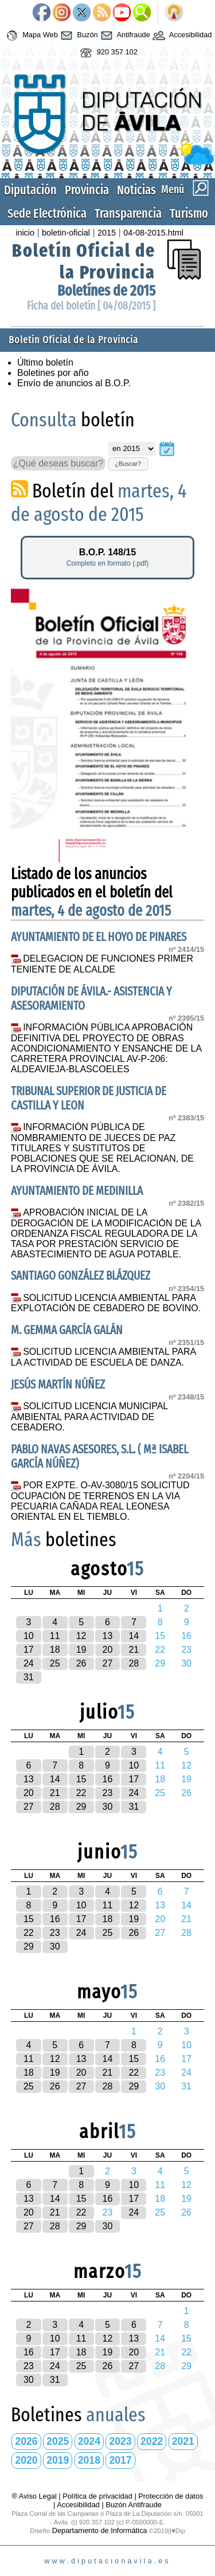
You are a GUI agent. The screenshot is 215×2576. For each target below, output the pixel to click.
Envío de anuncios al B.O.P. (74, 383)
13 (108, 1636)
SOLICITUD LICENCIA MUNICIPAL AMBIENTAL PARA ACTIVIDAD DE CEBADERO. (89, 1416)
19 (81, 1649)
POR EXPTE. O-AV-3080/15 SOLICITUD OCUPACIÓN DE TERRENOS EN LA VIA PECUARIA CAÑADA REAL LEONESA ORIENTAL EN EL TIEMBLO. (100, 1501)
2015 (106, 232)
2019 (57, 2460)
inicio (24, 232)
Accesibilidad (181, 35)
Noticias (136, 190)
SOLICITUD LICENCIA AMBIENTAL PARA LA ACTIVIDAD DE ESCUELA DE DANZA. (103, 1357)
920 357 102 (107, 52)
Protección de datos (170, 2496)
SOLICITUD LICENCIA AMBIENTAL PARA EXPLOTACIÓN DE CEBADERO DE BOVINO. (106, 1303)
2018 (89, 2460)
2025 (57, 2441)
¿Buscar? (128, 463)
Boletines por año (53, 373)
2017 (120, 2460)
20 (108, 1649)
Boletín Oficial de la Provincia (83, 261)
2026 (26, 2441)
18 (55, 1649)
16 (108, 1779)
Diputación (30, 190)
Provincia (87, 190)
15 (81, 1779)
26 (81, 1663)
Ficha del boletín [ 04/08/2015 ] (91, 305)
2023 (120, 2441)
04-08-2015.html (153, 232)
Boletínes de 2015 (106, 291)
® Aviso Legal (35, 2496)
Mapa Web (30, 35)
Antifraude (124, 35)
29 (81, 1807)
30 (108, 1807)
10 (29, 1636)
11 (55, 1636)
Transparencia (128, 213)
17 (29, 1649)
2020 (26, 2460)
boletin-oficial (66, 232)
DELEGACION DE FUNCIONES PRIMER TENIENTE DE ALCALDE (102, 964)
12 (81, 1636)
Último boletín (45, 362)
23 (108, 1793)
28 (133, 1663)
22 (81, 1793)
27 (108, 1663)
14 (133, 1636)
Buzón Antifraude (133, 2504)
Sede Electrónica (47, 213)
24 (29, 1663)
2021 (183, 2441)
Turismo (189, 213)
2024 (89, 2441)
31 (29, 1677)
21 (133, 1649)
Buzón (78, 35)
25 (55, 1663)
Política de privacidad (97, 2496)
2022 (151, 2441)
